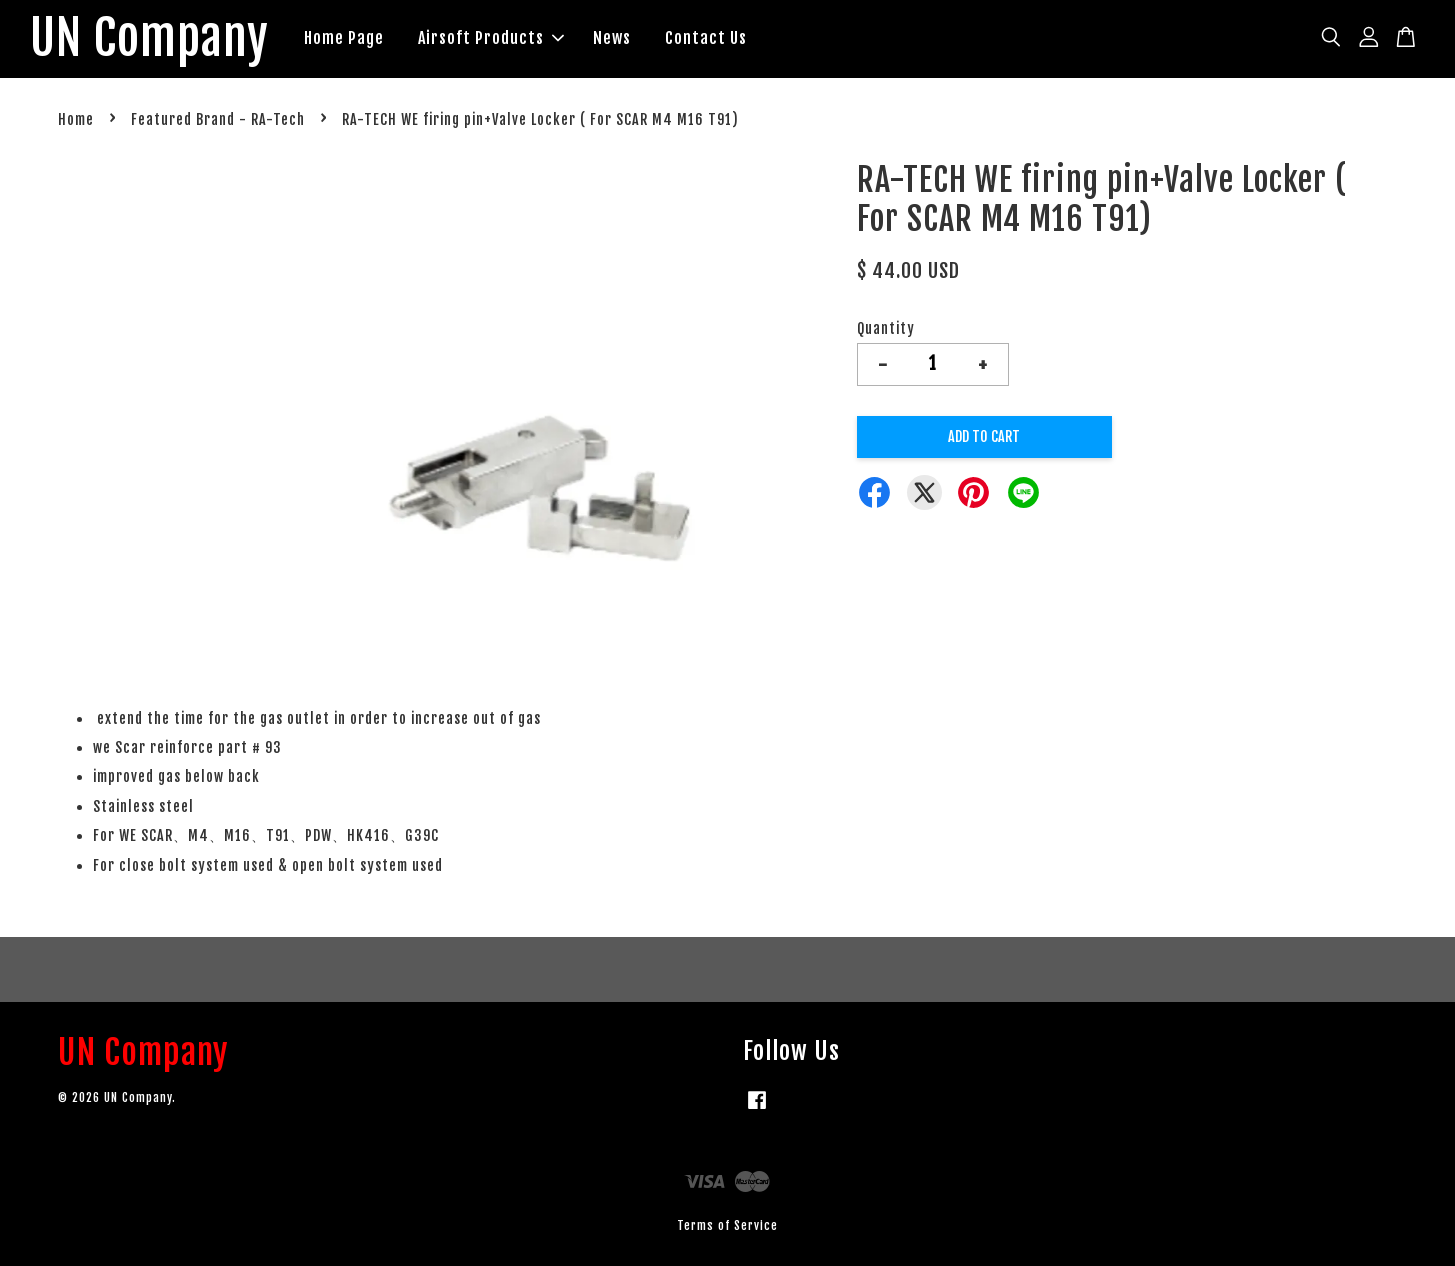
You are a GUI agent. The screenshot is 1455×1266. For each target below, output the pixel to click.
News (612, 38)
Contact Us (706, 38)
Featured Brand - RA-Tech (218, 119)
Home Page (344, 38)
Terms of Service (727, 1225)
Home (76, 119)
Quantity (886, 328)
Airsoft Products (491, 38)
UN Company (149, 39)
